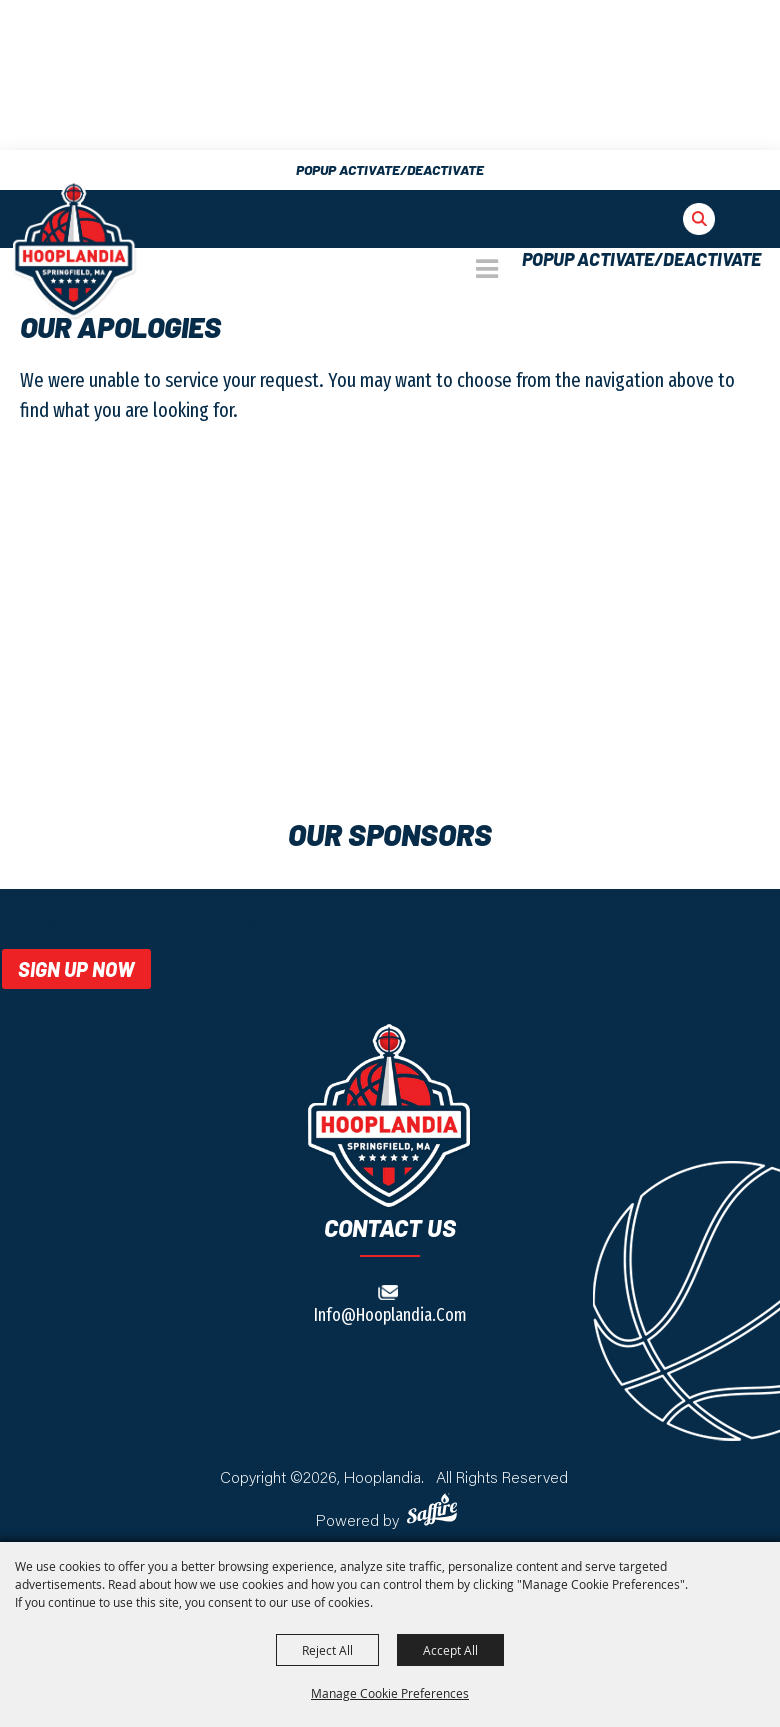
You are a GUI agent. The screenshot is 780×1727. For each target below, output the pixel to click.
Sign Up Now (76, 969)
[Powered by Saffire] (435, 1509)
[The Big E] (74, 250)
